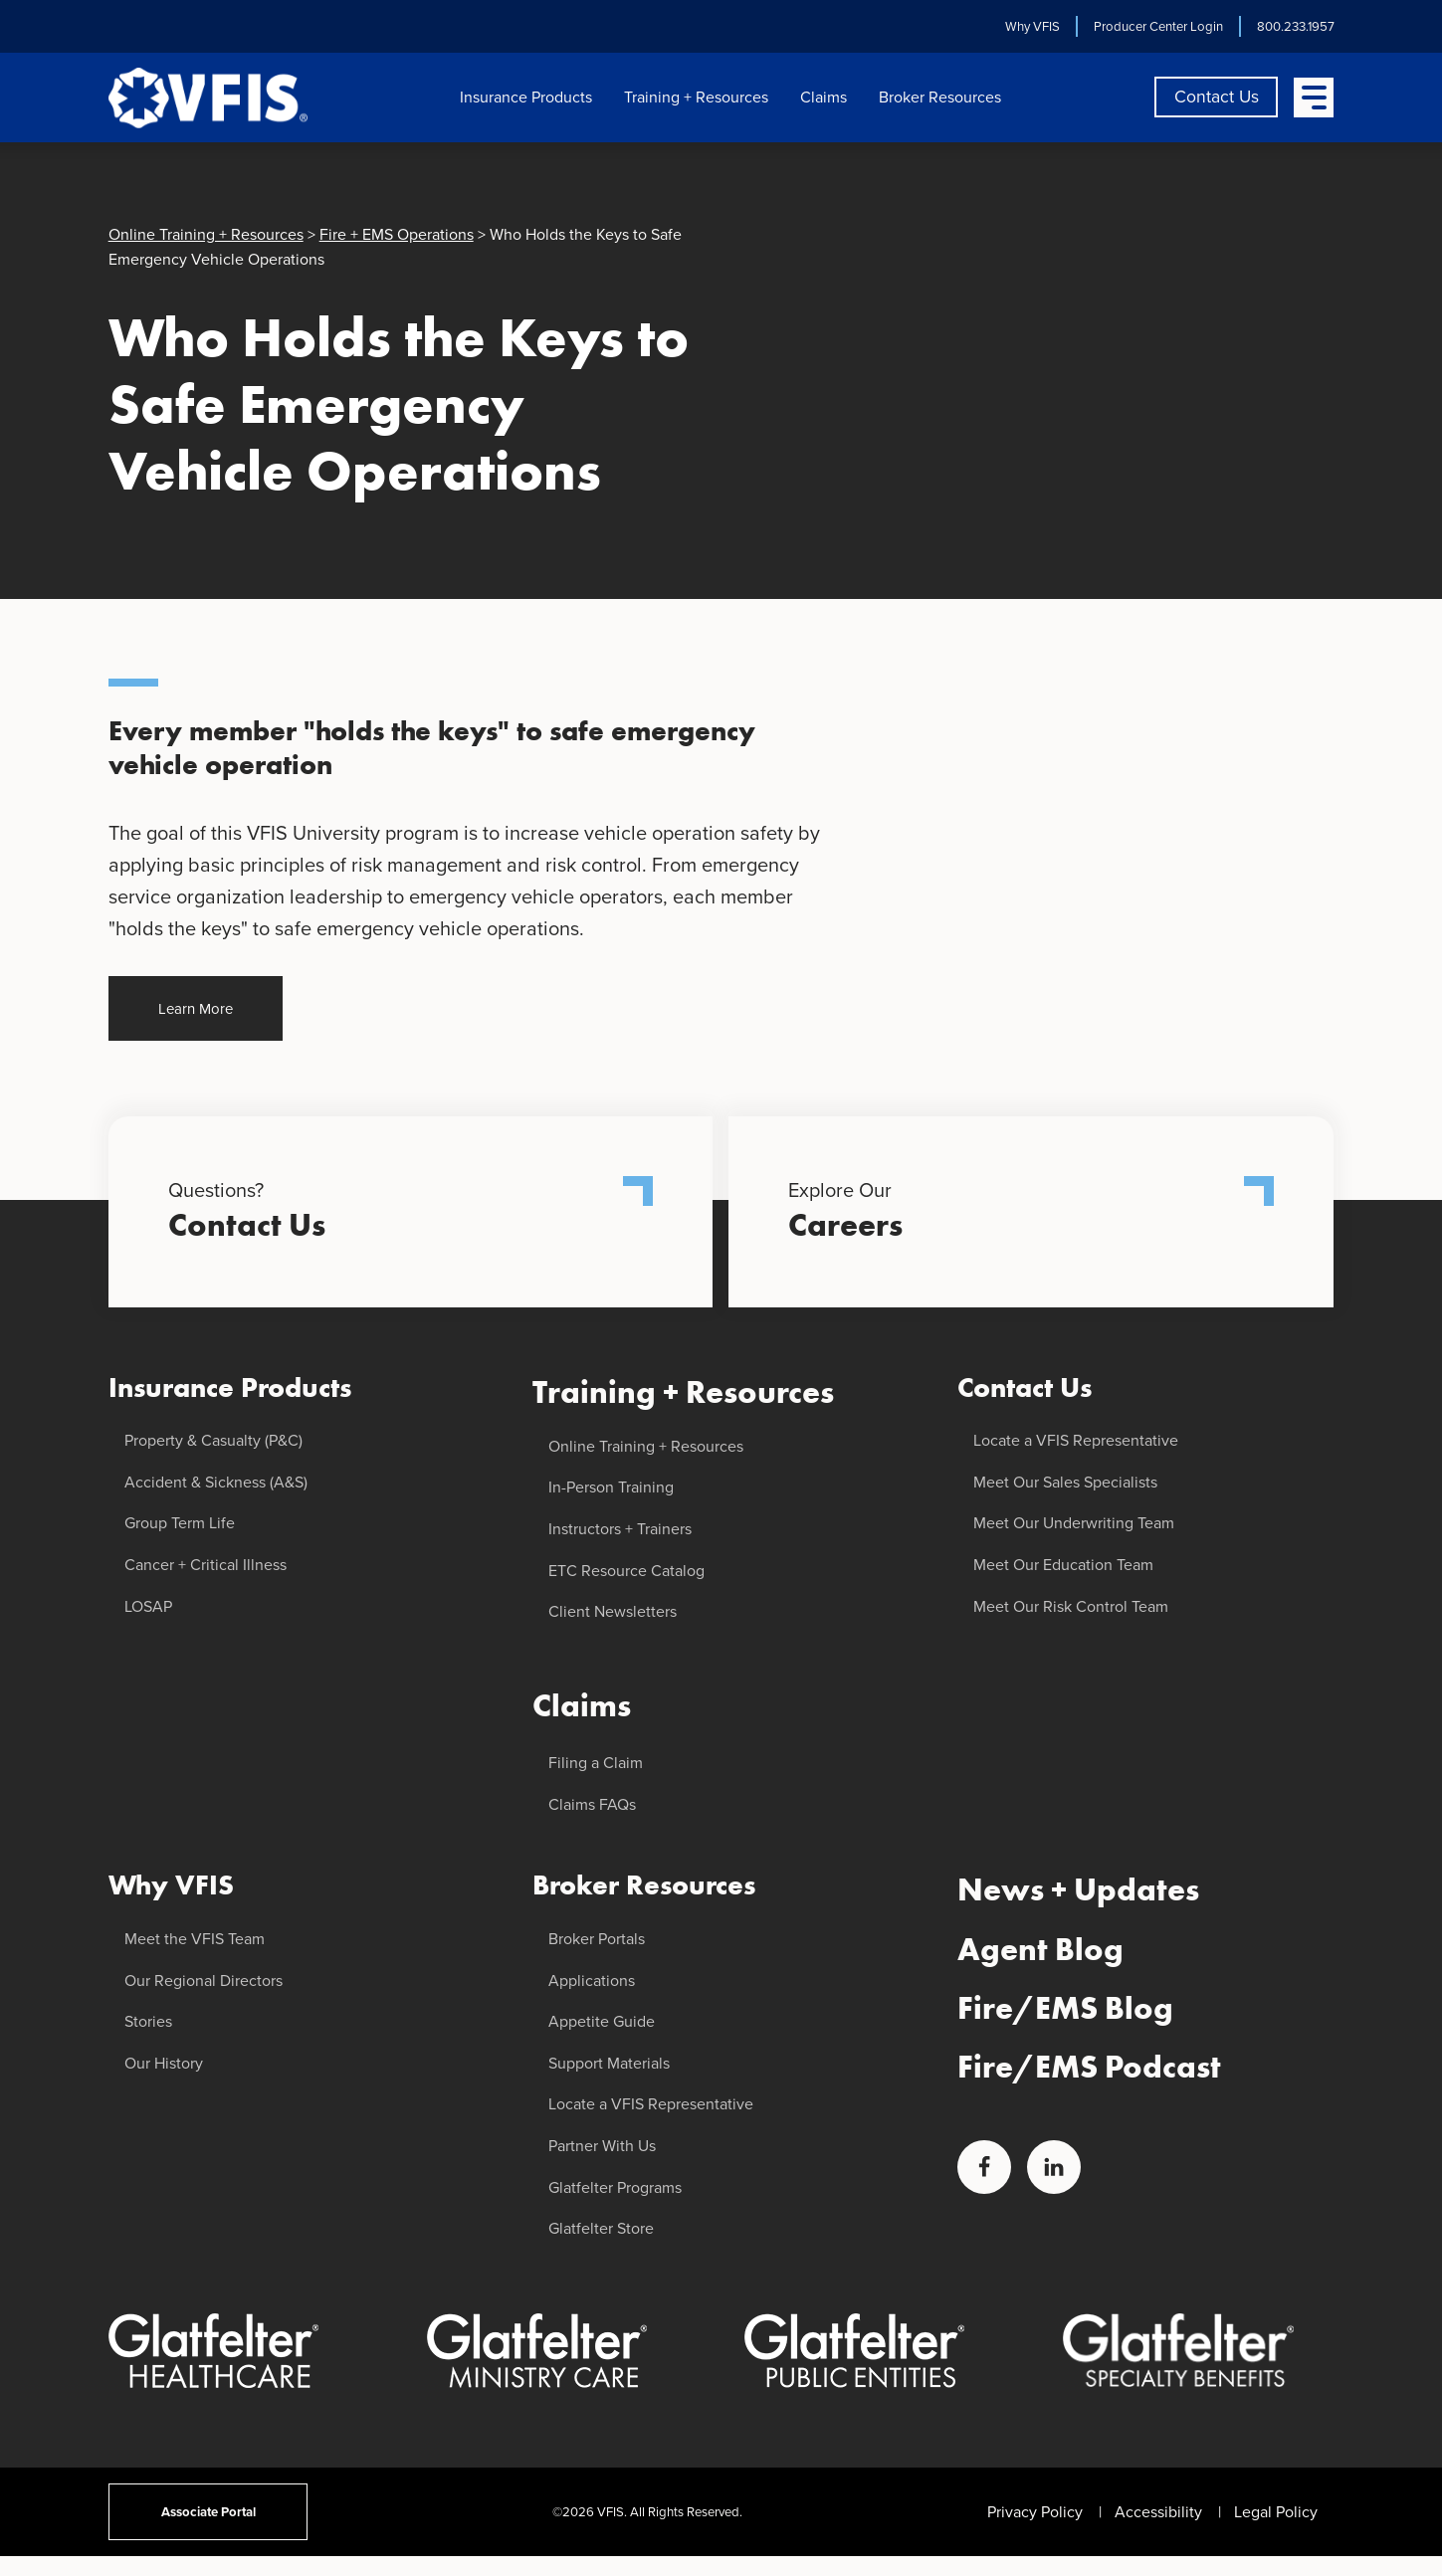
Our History (163, 2063)
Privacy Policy (1035, 2511)
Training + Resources (696, 97)
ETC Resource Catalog (626, 1570)
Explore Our (1031, 1212)
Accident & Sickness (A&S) (216, 1482)
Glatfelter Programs (615, 2187)
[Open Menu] (1314, 97)
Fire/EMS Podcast (1089, 2067)
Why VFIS (1031, 26)
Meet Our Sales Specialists (1065, 1482)
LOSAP (148, 1606)
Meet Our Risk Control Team (1070, 1606)
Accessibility (1158, 2511)
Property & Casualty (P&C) (213, 1440)
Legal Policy (1276, 2511)
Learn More (195, 1008)
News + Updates (1078, 1890)
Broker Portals (596, 1938)
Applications (591, 1980)
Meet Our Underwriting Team (1073, 1522)
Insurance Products (526, 97)
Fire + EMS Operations (396, 234)
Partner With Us (602, 2145)
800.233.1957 (1295, 26)
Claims (823, 97)
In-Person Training (611, 1487)
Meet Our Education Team (1063, 1564)
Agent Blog (1040, 1949)
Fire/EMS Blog (1065, 2008)
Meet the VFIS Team (194, 1938)
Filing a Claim (595, 1762)
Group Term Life (179, 1522)
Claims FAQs (592, 1804)
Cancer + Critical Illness (205, 1564)
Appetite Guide (601, 2021)
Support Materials (609, 2063)
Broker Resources (940, 97)
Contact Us (1216, 96)
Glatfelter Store (601, 2228)
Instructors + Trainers (620, 1528)
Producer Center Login (1157, 26)
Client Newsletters (612, 1611)
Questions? (411, 1212)
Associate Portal (207, 2511)
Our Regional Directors (203, 1980)
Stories (148, 2021)
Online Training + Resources (206, 234)
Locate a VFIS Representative (650, 2103)
